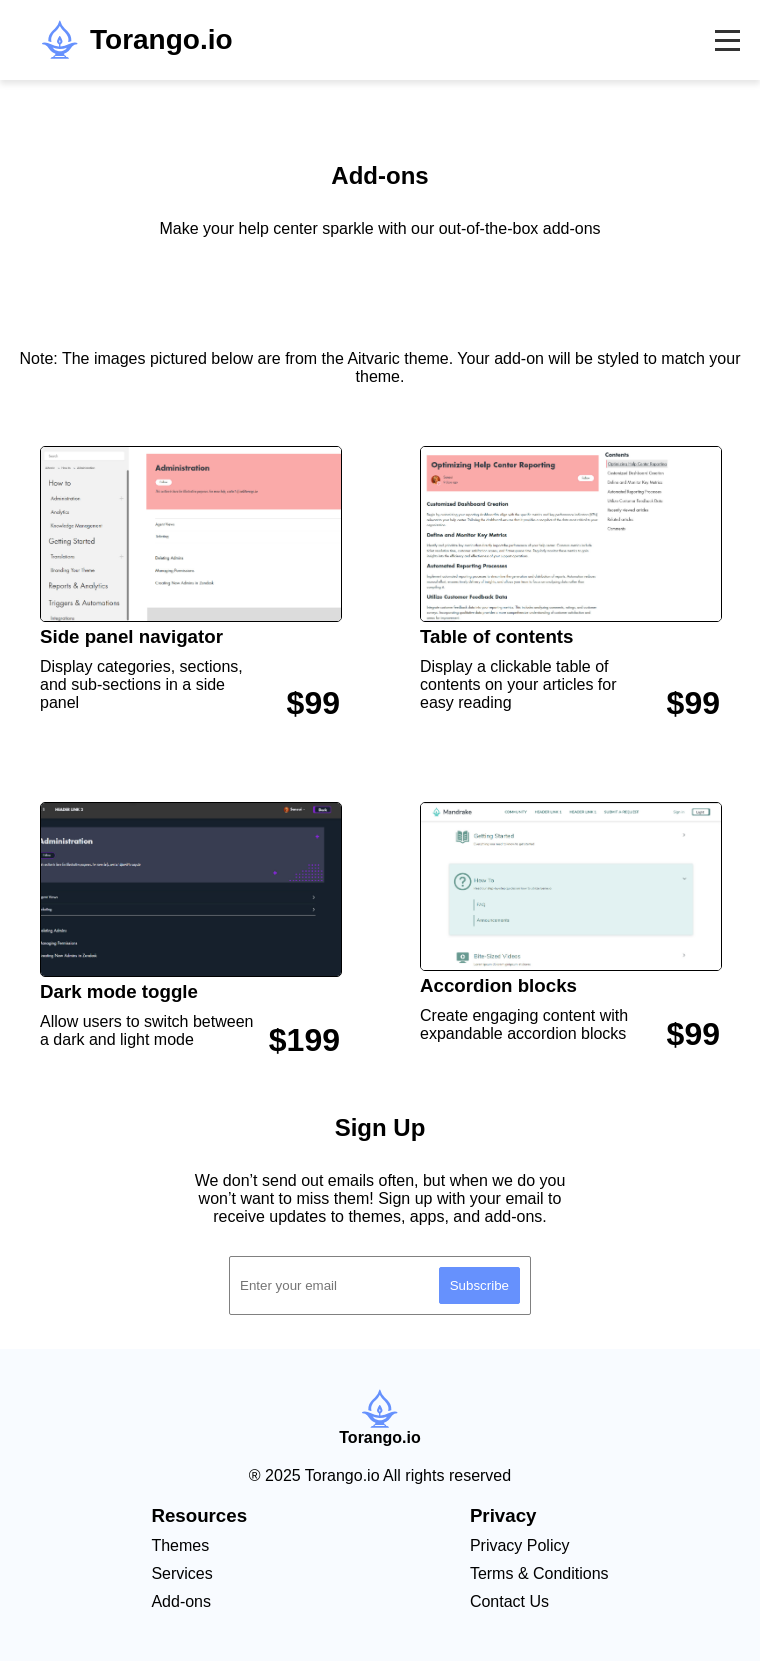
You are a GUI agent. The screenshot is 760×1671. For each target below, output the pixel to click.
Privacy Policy (520, 1545)
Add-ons (181, 1601)
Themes (180, 1545)
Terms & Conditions (539, 1573)
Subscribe (479, 1285)
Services (181, 1573)
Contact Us (509, 1601)
